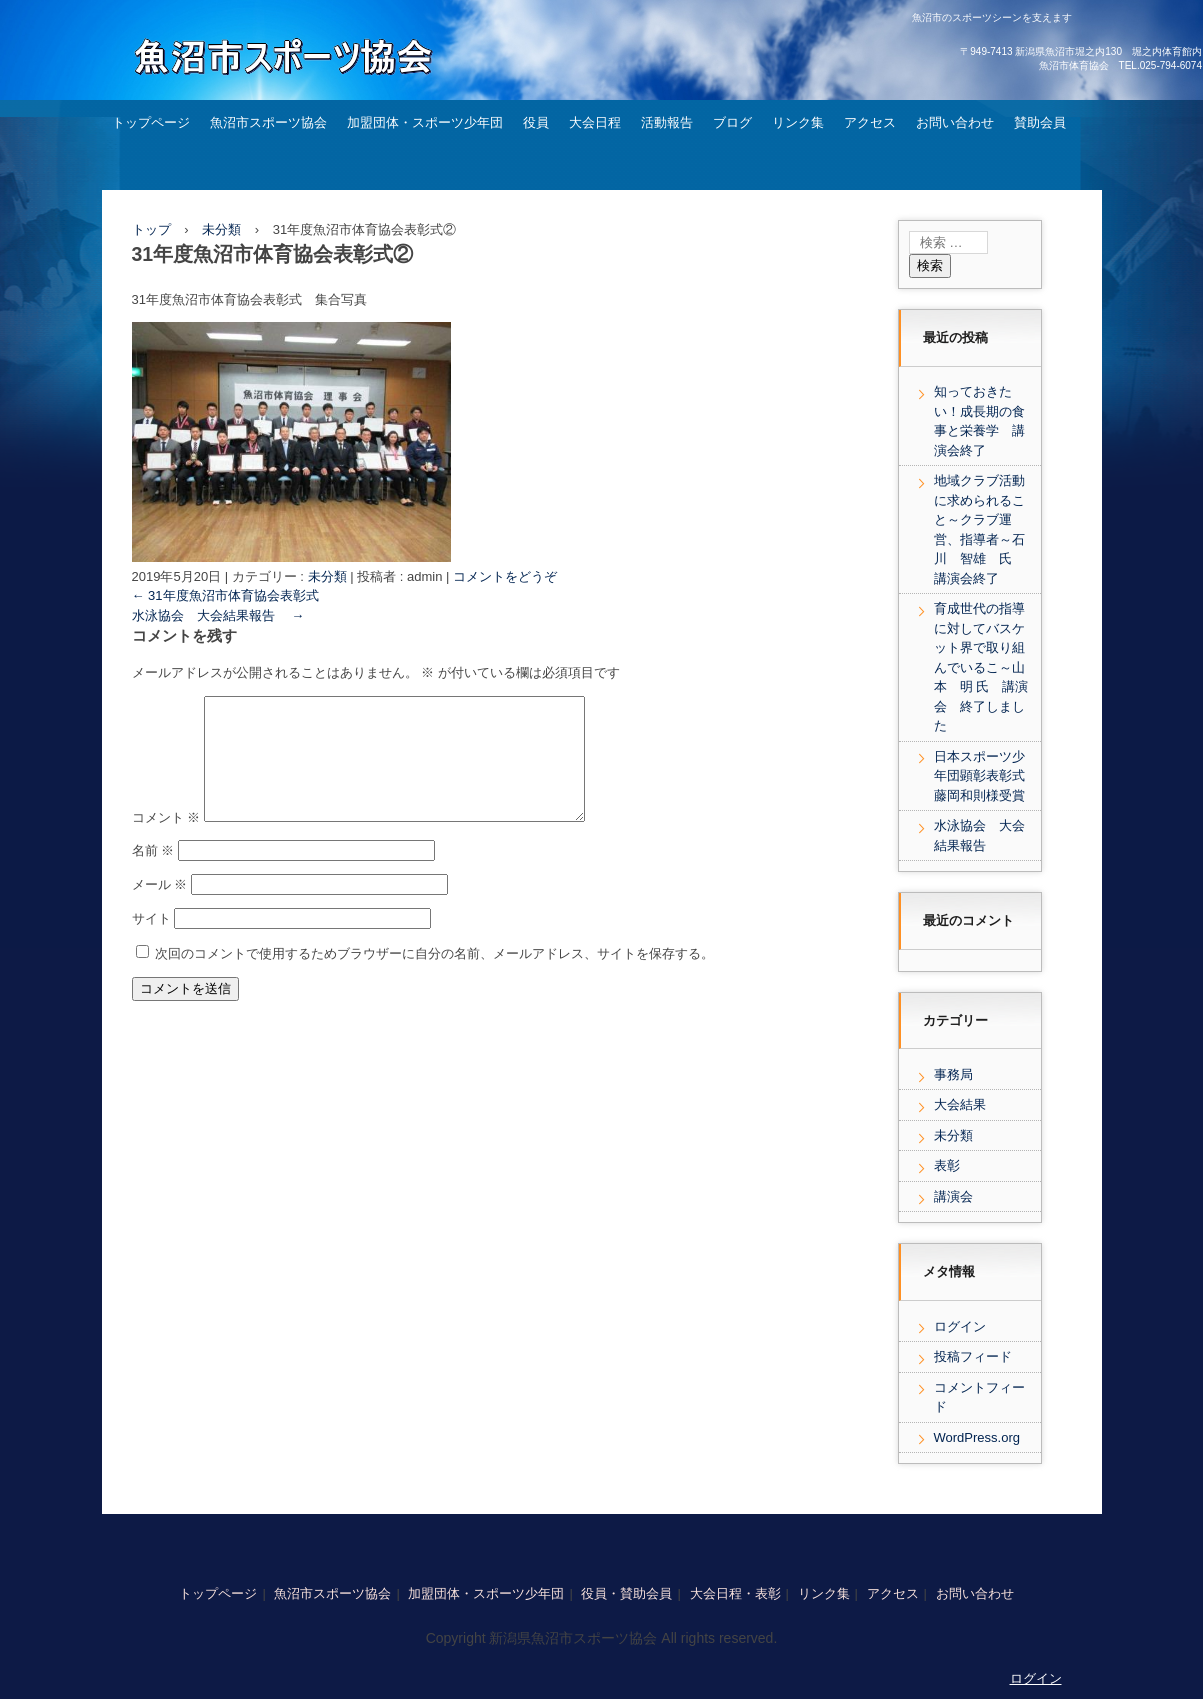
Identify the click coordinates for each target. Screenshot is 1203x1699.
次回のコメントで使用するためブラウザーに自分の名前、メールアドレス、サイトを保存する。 (434, 977)
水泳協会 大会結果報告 (218, 615)
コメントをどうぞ (505, 576)
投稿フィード (973, 1356)
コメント (166, 841)
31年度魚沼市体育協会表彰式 (225, 595)
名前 (153, 874)
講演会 (953, 1196)
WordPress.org (977, 1437)
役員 (536, 122)
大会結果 (960, 1104)
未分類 (327, 576)
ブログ (732, 122)
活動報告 (667, 122)
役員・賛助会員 (626, 1593)
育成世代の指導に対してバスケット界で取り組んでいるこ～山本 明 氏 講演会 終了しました (981, 667)
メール (160, 908)
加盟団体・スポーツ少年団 (425, 122)
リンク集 (798, 122)
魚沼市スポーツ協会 (268, 122)
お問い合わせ (955, 122)
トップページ (151, 122)
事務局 (953, 1074)
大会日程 (595, 122)
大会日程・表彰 (735, 1593)
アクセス (870, 122)
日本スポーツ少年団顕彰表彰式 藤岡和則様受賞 (986, 776)
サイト (151, 942)
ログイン (960, 1326)
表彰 (947, 1165)
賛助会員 (1040, 122)
